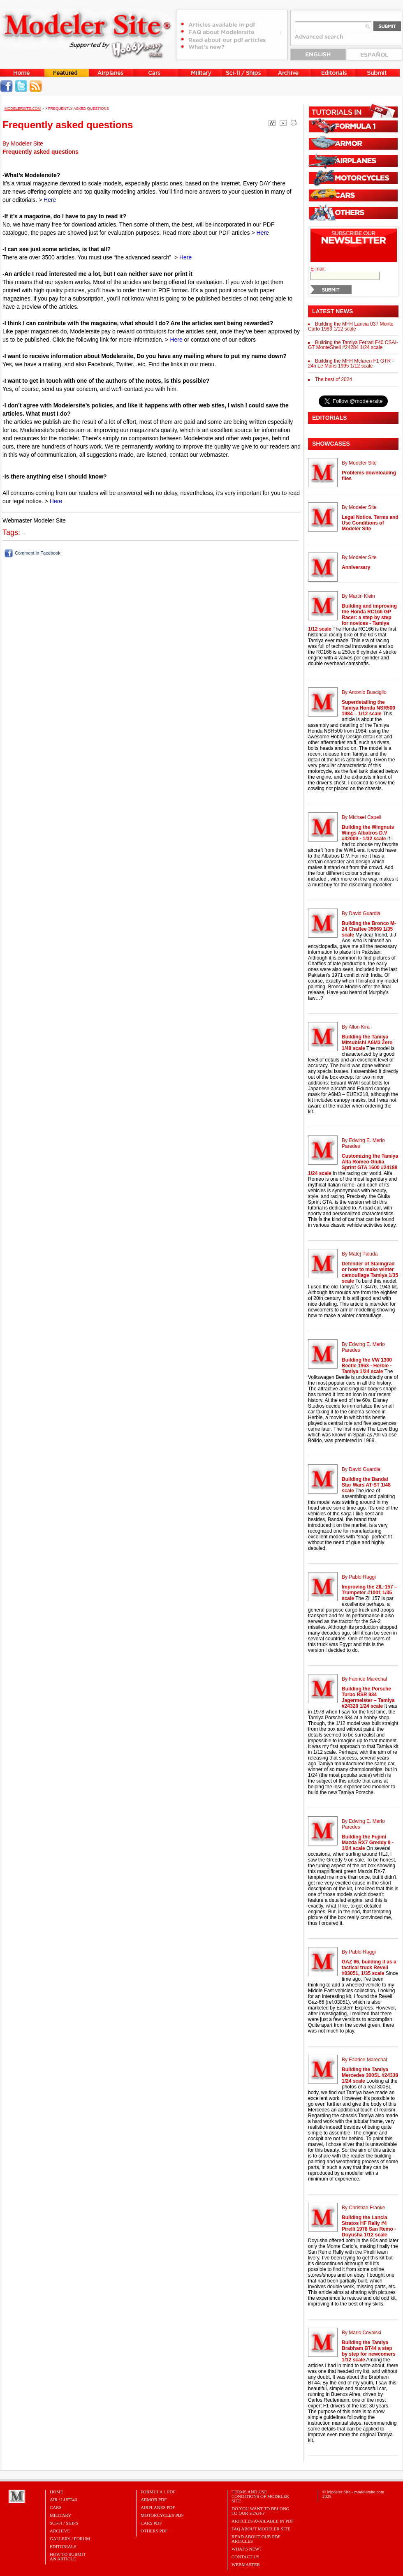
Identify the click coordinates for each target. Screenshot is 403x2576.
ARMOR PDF (154, 2499)
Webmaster (246, 2564)
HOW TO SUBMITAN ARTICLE (68, 2556)
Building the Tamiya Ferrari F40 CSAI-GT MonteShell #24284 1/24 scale (353, 345)
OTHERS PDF (154, 2530)
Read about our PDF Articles (256, 2539)
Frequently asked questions (78, 108)
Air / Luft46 (63, 2499)
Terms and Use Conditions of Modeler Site (260, 2496)
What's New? (247, 2548)
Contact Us (245, 2556)
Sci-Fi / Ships (64, 2523)
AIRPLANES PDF (158, 2507)
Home (56, 2491)
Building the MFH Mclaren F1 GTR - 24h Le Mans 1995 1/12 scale (351, 363)
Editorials (63, 2546)
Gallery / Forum (70, 2538)
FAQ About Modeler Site (261, 2528)
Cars (56, 2507)
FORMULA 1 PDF (158, 2491)
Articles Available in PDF (263, 2520)
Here (50, 200)
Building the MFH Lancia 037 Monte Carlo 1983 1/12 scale (351, 326)
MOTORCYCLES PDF (162, 2515)
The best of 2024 (333, 379)
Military (60, 2515)
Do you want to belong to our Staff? (261, 2511)
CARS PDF (151, 2523)
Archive (60, 2530)
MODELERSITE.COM (23, 108)
